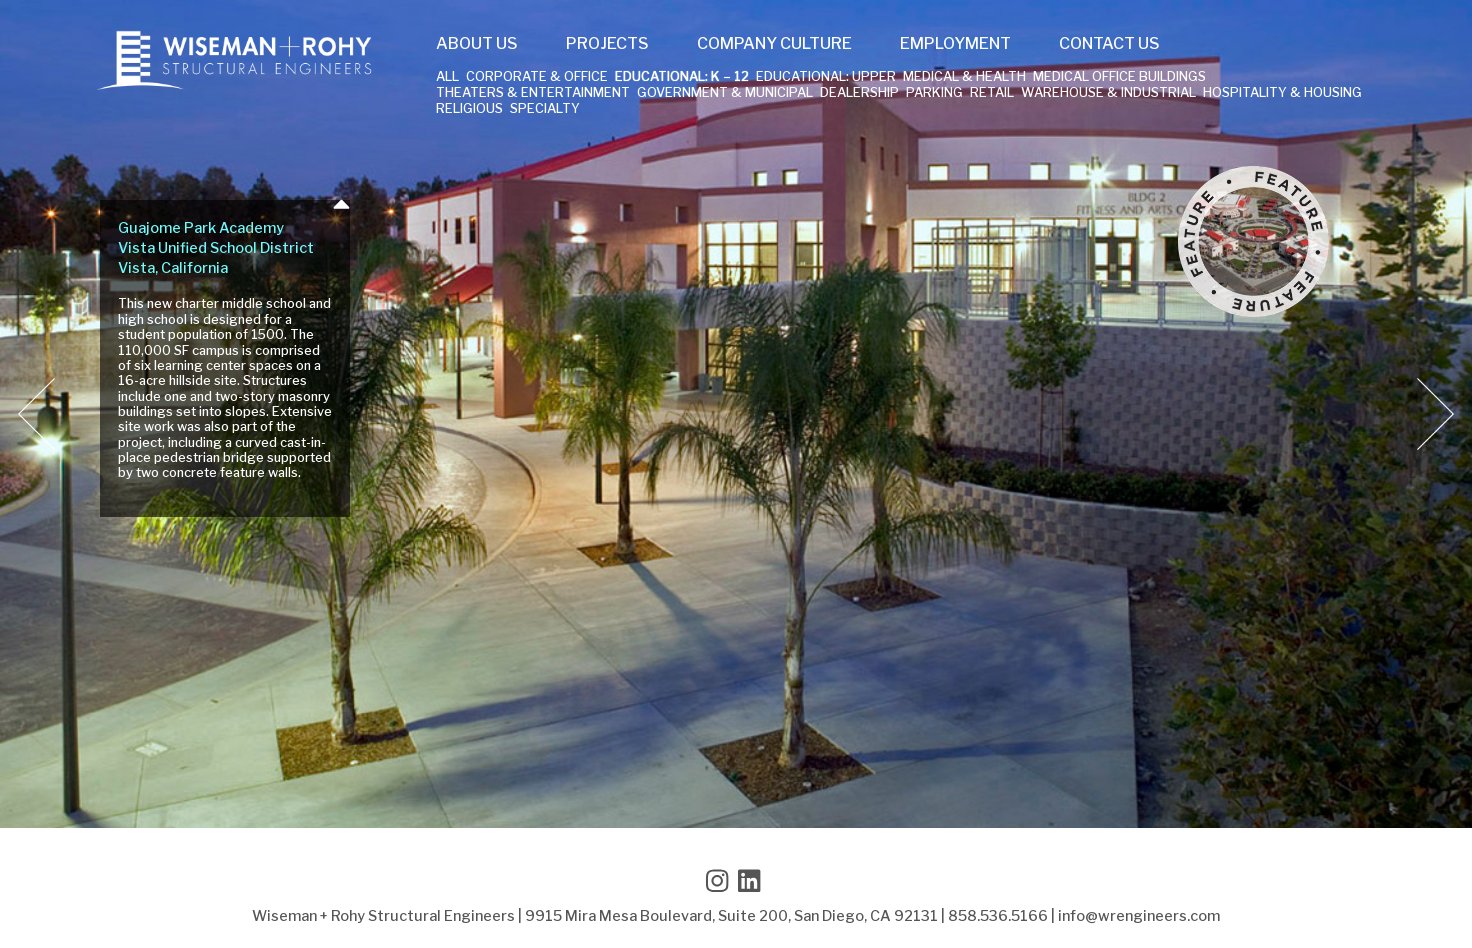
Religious (469, 109)
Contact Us (1109, 44)
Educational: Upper (826, 77)
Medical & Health (964, 77)
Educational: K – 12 (682, 77)
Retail (992, 93)
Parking (934, 93)
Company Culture (774, 44)
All (447, 77)
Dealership (859, 93)
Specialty (545, 109)
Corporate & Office (537, 77)
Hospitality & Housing (1282, 93)
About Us (477, 44)
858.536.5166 (998, 916)
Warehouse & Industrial (1108, 93)
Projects (607, 44)
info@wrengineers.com (1139, 916)
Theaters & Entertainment (533, 93)
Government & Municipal (725, 93)
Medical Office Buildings (1119, 77)
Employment (955, 44)
